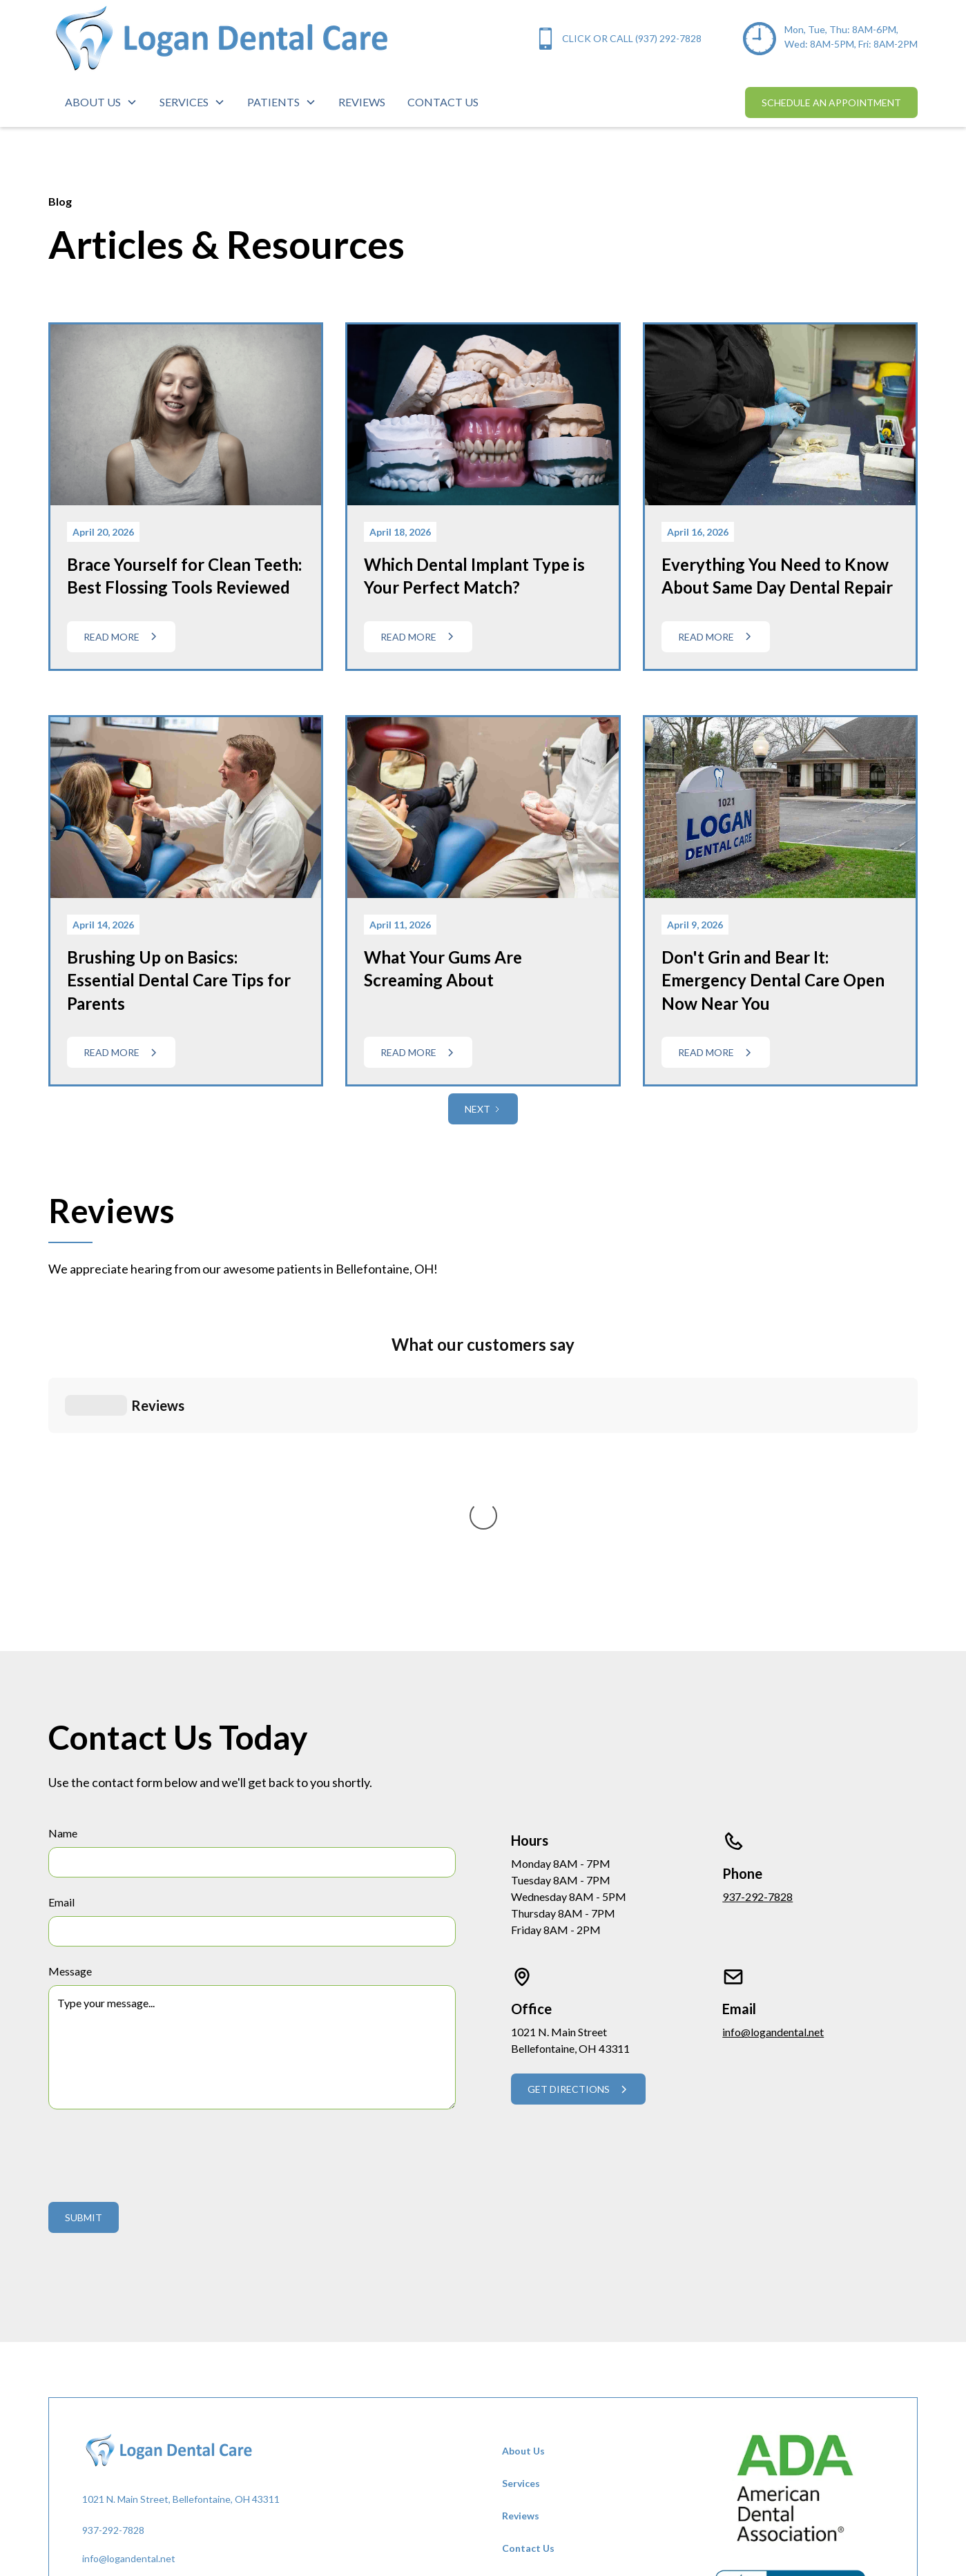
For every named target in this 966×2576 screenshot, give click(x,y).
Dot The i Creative (342, 2513)
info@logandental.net (773, 1781)
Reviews (520, 2265)
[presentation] (153, 1902)
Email (61, 1651)
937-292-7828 (757, 1645)
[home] (221, 38)
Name (62, 1582)
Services (521, 2232)
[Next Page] (483, 1108)
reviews (361, 101)
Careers (520, 2362)
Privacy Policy (533, 2395)
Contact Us (528, 2297)
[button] (101, 102)
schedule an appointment (831, 102)
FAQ (512, 2330)
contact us (443, 101)
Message (70, 1720)
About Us (523, 2200)
